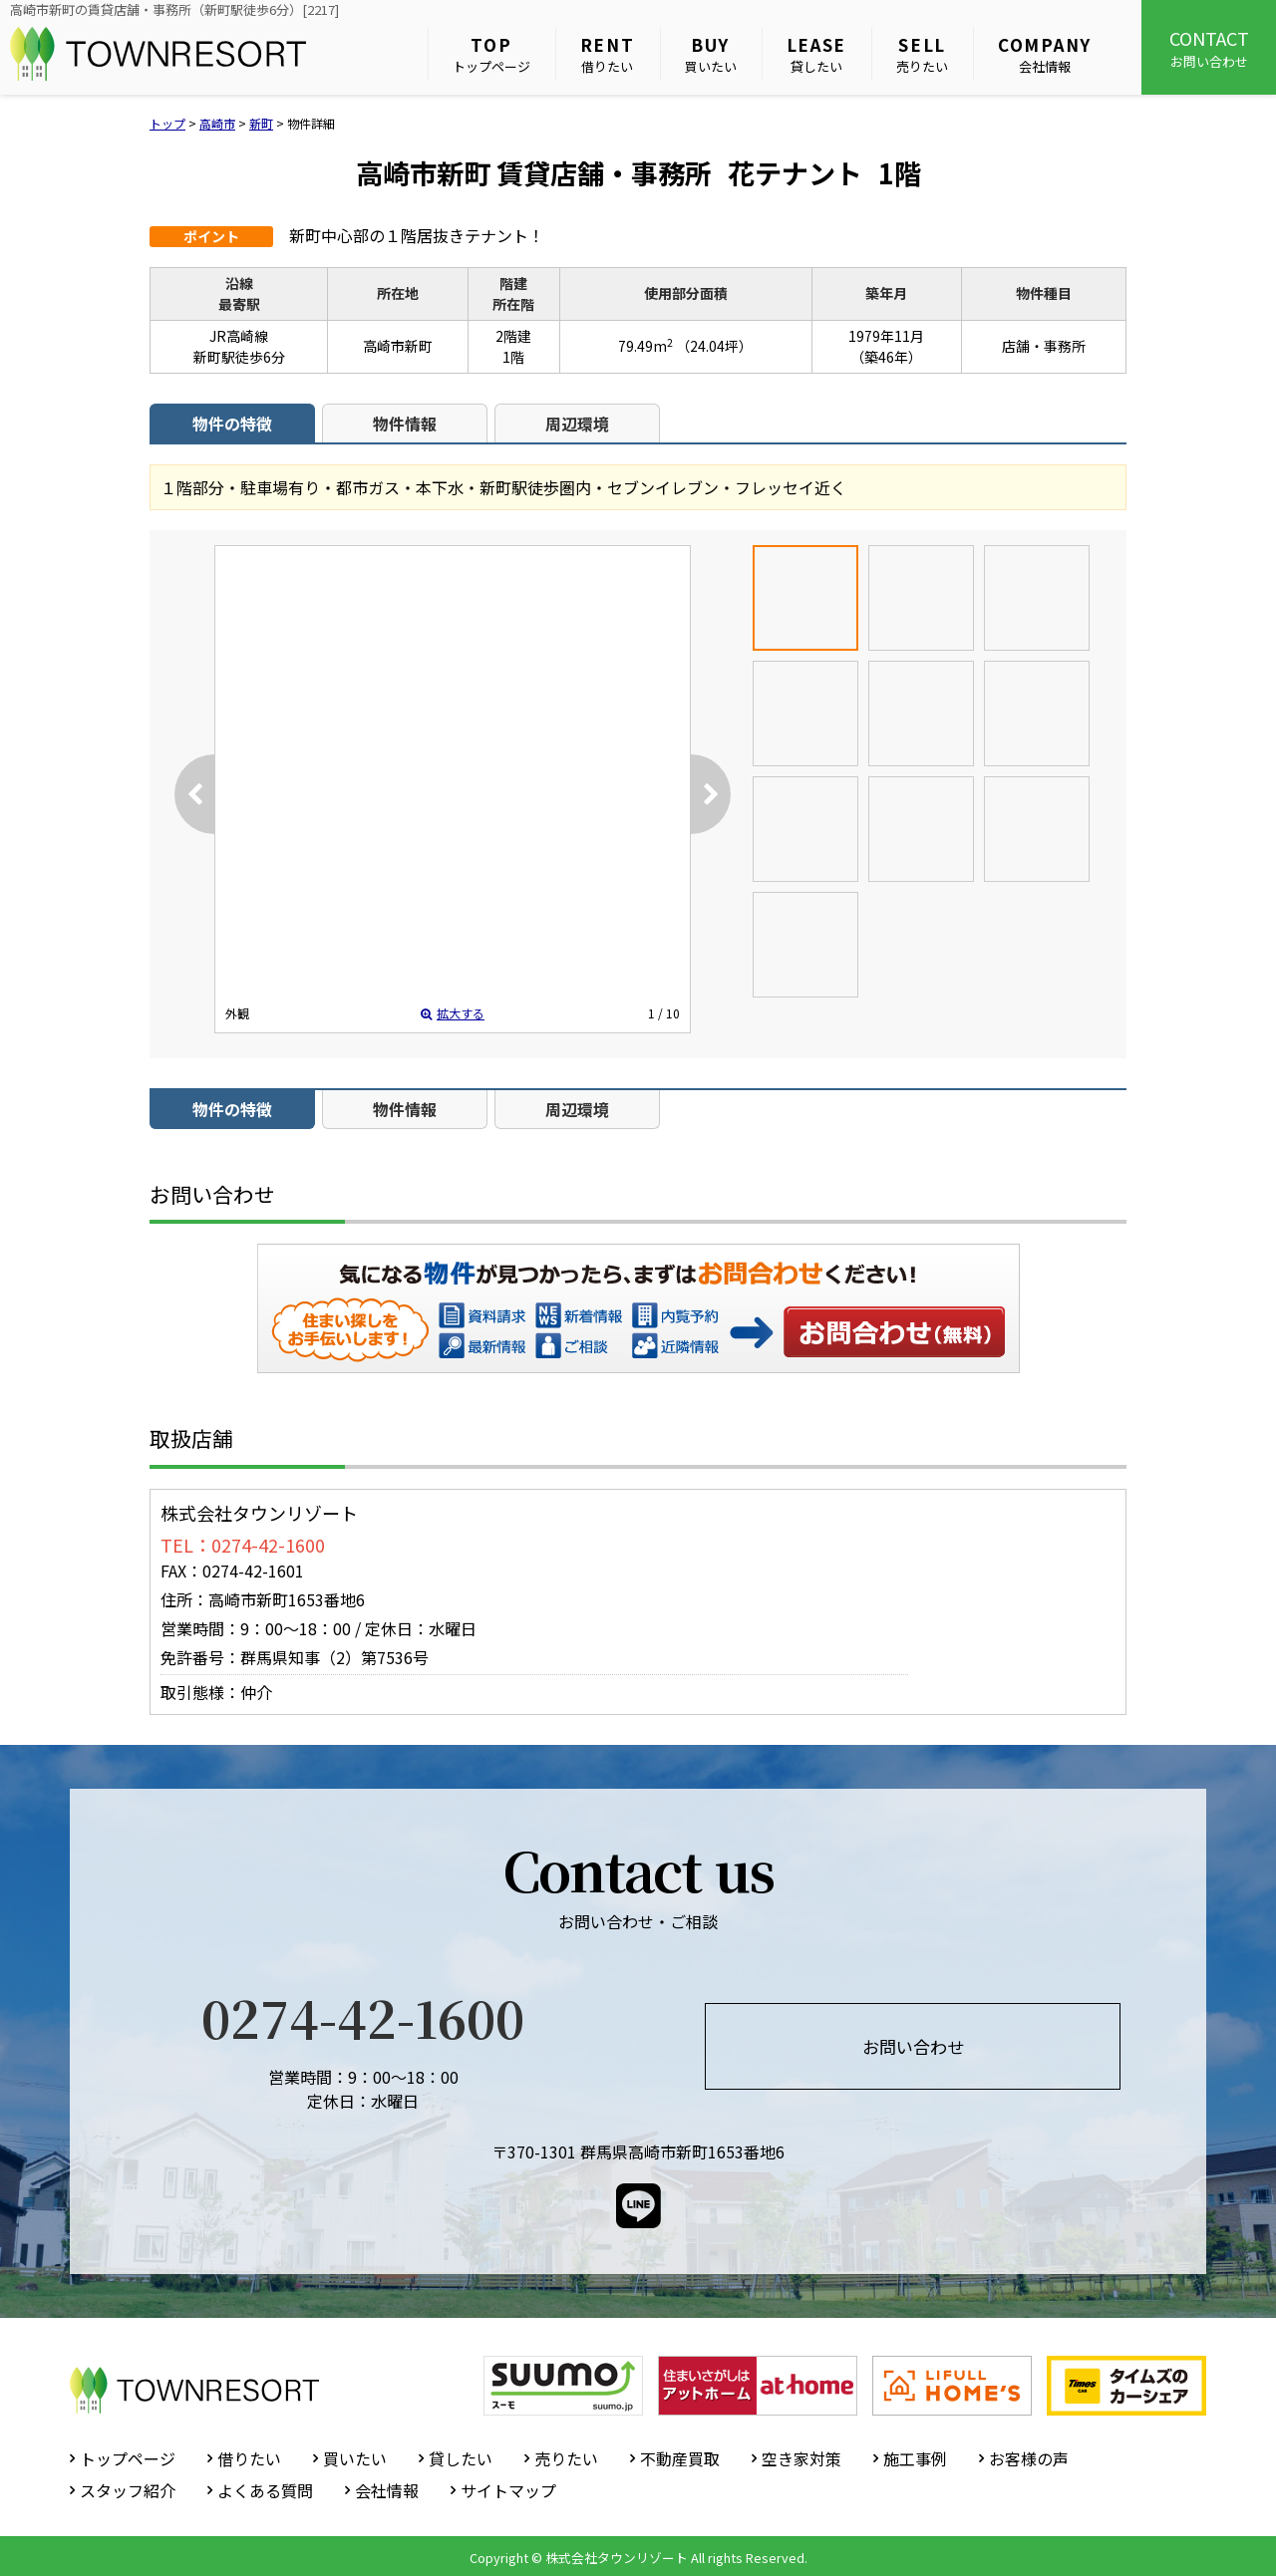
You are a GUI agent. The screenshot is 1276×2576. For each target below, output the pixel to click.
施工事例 (915, 2458)
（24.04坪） (714, 346)
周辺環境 (577, 423)
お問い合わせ (1208, 48)
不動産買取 (680, 2458)
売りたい (922, 54)
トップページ (491, 54)
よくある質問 (265, 2490)
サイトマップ (508, 2490)
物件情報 (405, 423)
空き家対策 (801, 2458)
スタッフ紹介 (127, 2490)
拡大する (452, 1012)
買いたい (711, 54)
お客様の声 (1029, 2458)
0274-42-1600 (362, 2017)
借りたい (607, 54)
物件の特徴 (232, 423)
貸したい (817, 54)
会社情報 (1045, 54)
